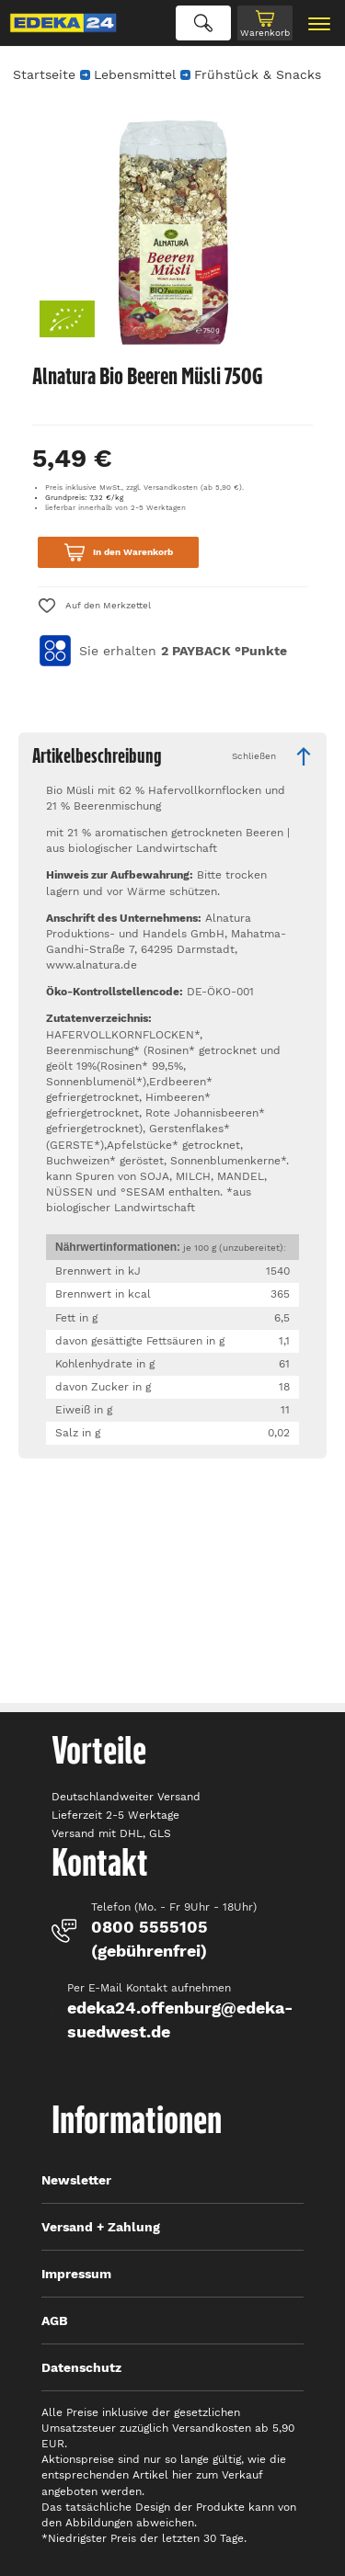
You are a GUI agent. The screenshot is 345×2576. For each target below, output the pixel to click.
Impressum (76, 2273)
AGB (54, 2320)
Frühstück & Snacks (257, 74)
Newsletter (76, 2180)
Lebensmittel (135, 74)
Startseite (44, 74)
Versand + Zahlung (100, 2226)
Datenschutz (81, 2367)
